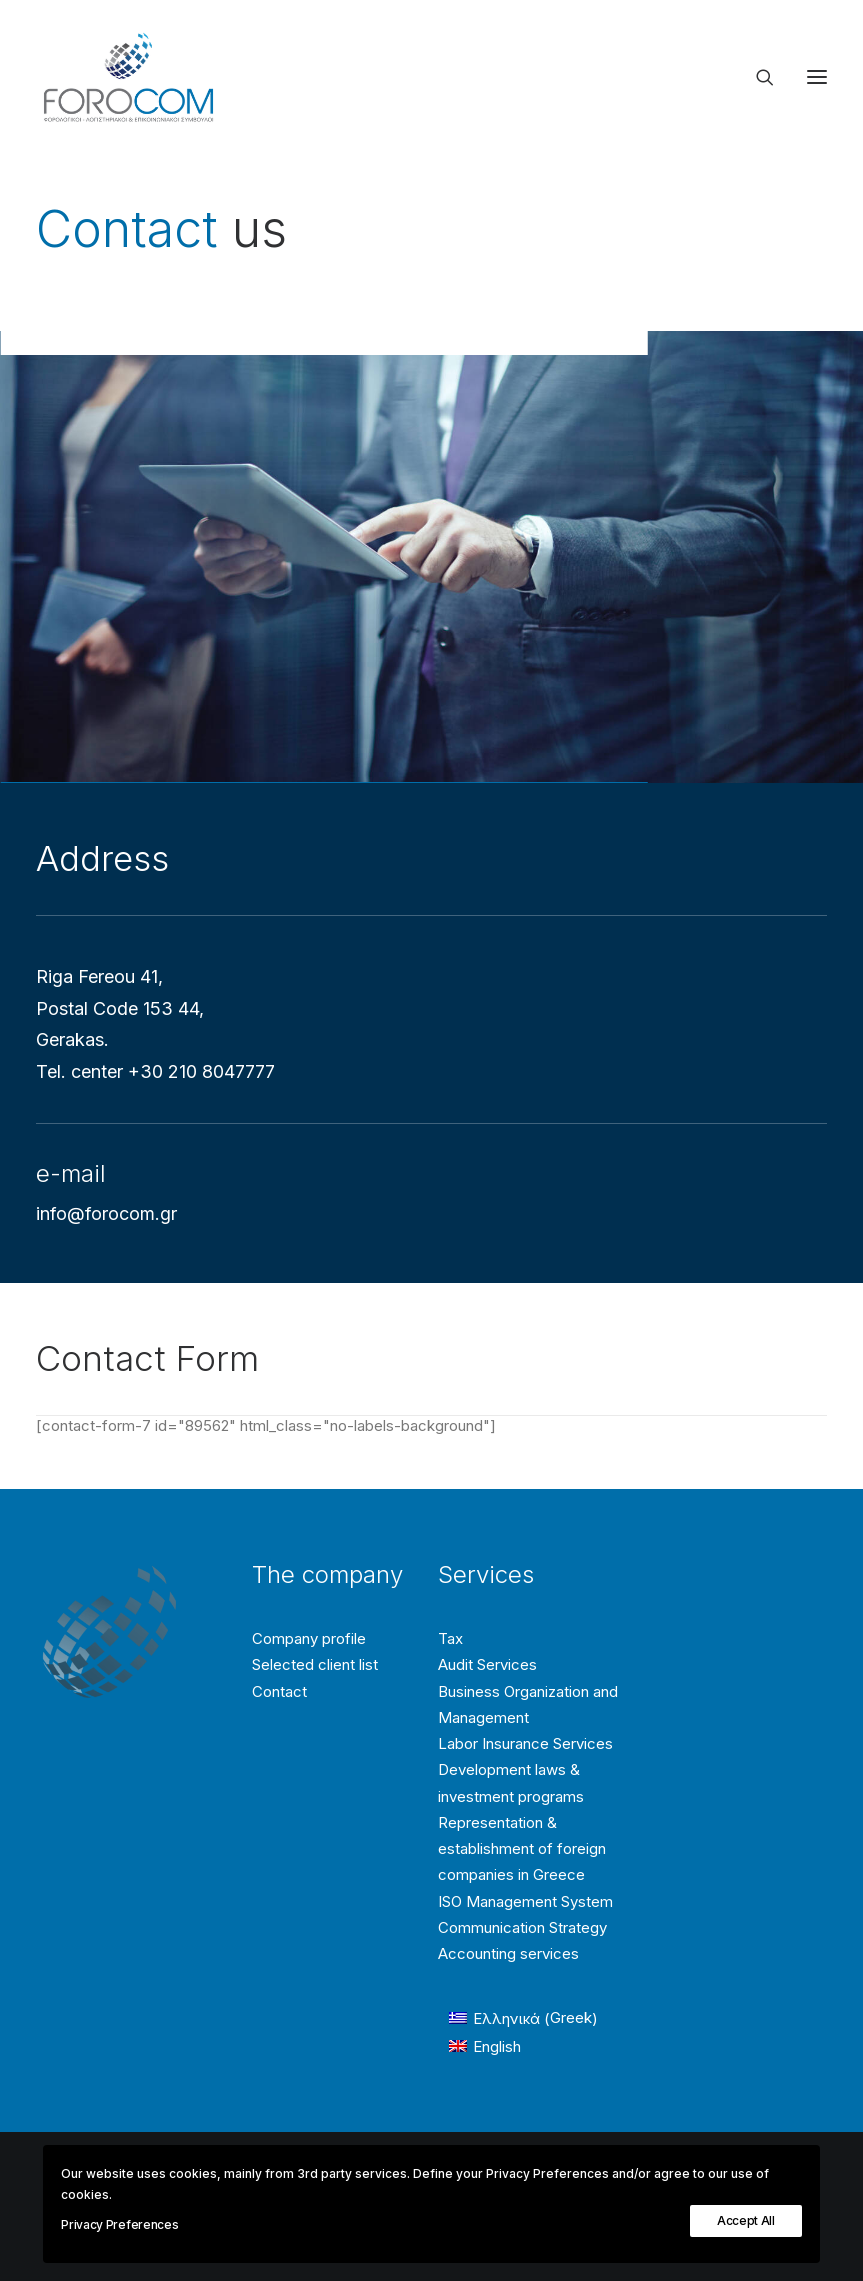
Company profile (309, 1638)
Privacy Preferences (119, 2224)
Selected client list (315, 1664)
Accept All (746, 2220)
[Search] (756, 77)
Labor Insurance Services (525, 1743)
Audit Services (487, 1664)
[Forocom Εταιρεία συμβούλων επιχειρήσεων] (128, 77)
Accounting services (508, 1953)
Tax (450, 1638)
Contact (279, 1691)
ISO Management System (525, 1901)
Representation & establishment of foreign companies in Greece (522, 1849)
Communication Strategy (522, 1927)
